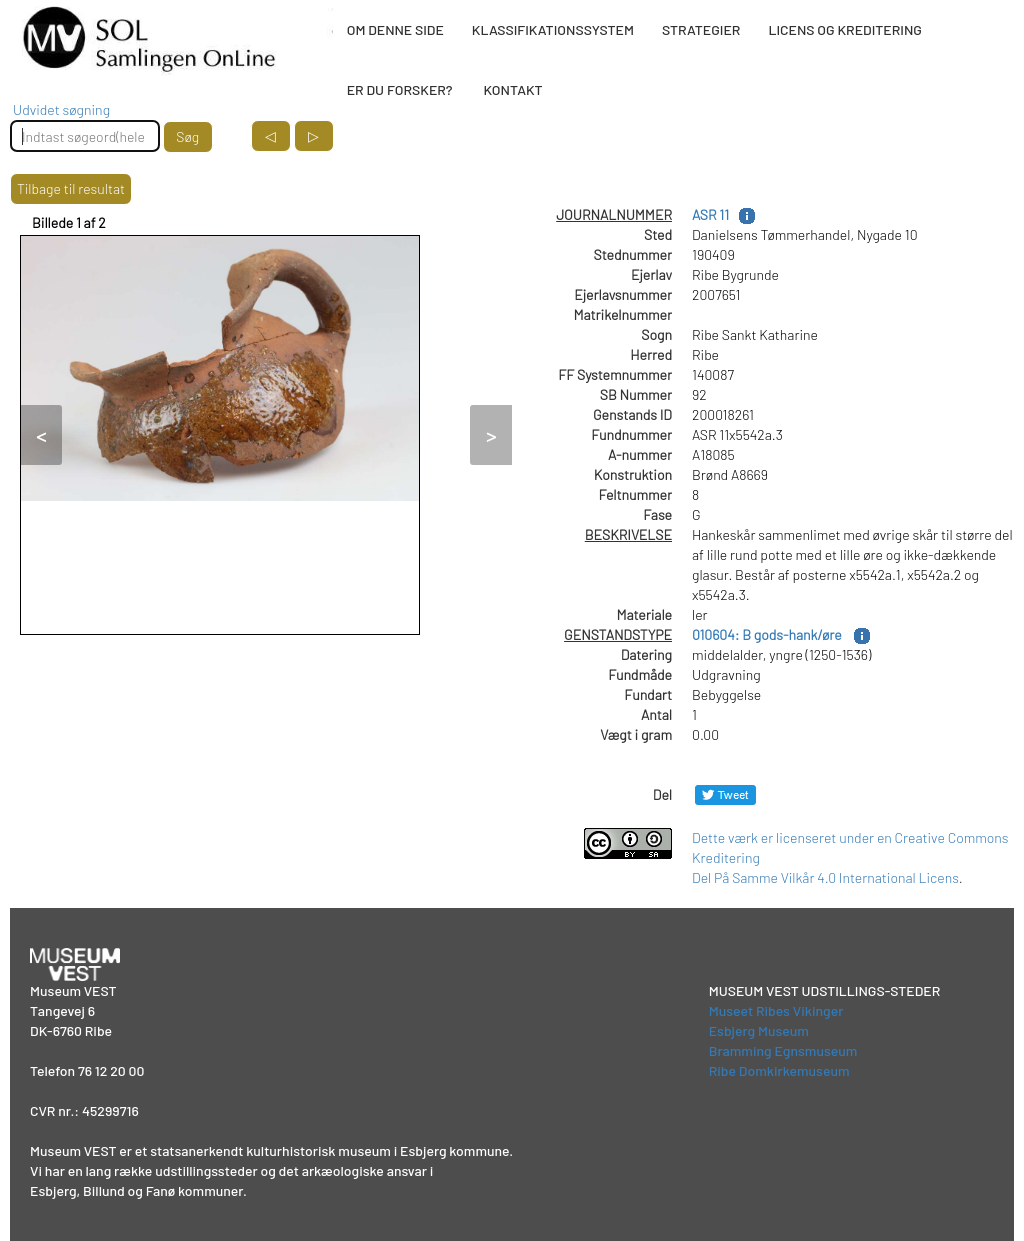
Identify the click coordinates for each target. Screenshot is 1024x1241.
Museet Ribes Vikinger (776, 1010)
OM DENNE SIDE (395, 29)
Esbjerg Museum (759, 1030)
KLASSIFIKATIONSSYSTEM (553, 29)
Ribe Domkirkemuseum (779, 1070)
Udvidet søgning (61, 109)
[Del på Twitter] (725, 794)
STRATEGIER (701, 29)
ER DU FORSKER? (400, 89)
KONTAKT (512, 89)
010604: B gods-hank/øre (768, 634)
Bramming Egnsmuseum (783, 1050)
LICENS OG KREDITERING (845, 29)
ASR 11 (710, 214)
